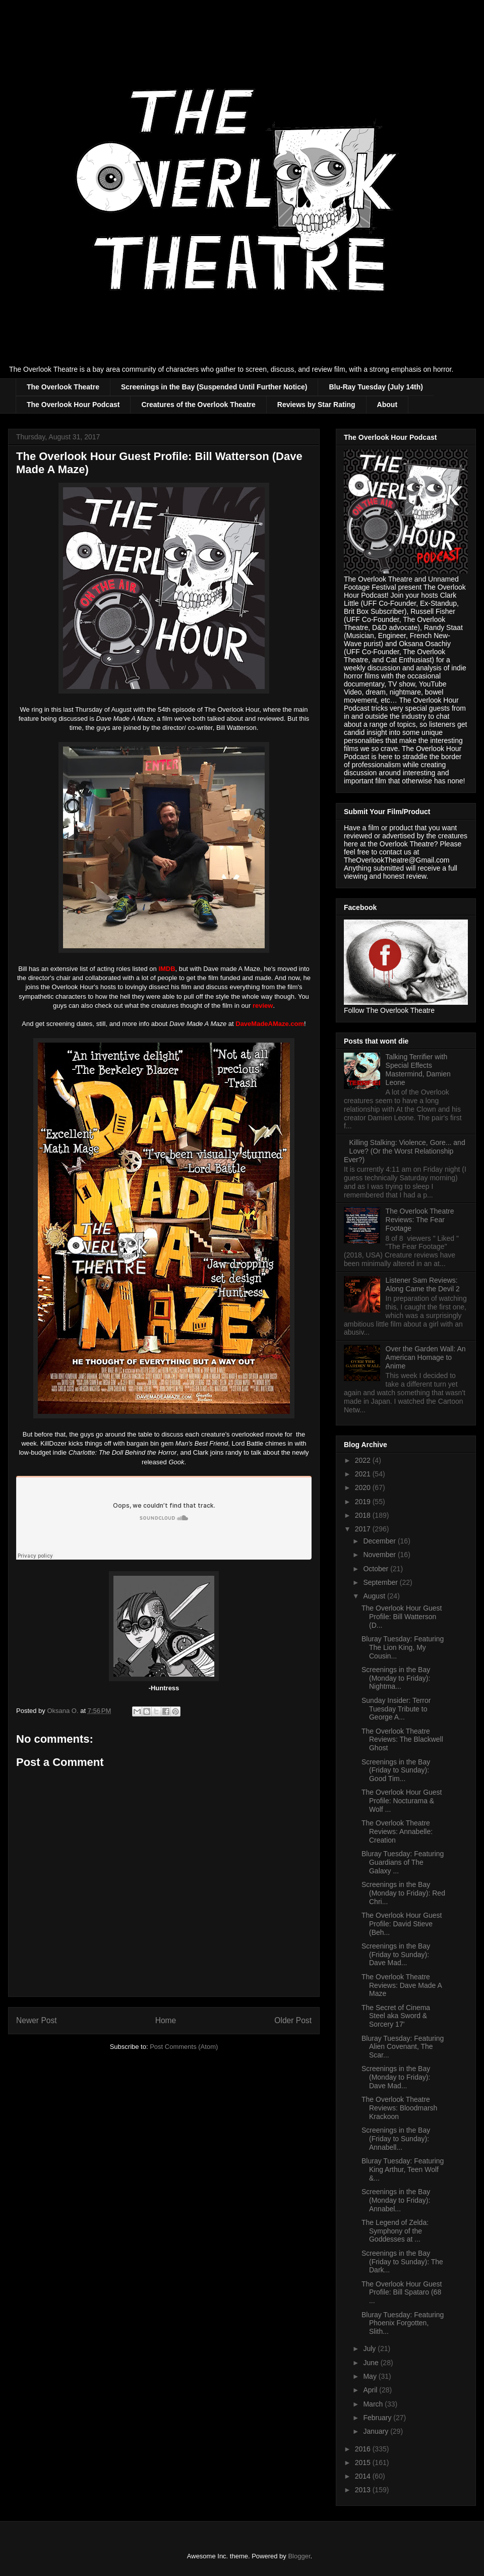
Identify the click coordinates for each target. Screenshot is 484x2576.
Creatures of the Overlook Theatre (198, 404)
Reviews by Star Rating (316, 404)
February (378, 2418)
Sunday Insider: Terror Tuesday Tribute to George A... (396, 1709)
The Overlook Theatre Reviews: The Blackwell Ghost (402, 1739)
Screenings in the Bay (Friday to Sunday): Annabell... (395, 2138)
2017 (364, 1529)
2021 (364, 1474)
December (380, 1541)
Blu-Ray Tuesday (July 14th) (375, 387)
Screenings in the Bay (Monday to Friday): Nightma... (395, 1678)
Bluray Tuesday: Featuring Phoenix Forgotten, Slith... (402, 2323)
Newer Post (36, 2020)
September (381, 1582)
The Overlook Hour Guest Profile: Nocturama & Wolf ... (401, 1800)
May (370, 2376)
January (376, 2431)
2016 (364, 2449)
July (370, 2348)
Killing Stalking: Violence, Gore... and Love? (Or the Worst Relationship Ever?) (404, 1151)
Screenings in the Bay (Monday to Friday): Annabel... (395, 2200)
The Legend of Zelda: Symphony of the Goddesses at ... (395, 2231)
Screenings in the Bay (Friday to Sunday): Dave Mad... (395, 1954)
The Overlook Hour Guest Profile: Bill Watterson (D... (401, 1616)
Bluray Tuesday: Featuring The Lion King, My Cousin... (402, 1647)
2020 (364, 1487)
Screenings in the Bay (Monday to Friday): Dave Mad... (395, 2077)
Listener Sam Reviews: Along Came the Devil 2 (423, 1284)
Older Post (293, 2020)
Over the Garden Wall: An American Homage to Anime (426, 1357)
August (375, 1596)
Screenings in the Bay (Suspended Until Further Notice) (214, 387)
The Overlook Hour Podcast (73, 404)
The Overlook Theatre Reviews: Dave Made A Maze (401, 1985)
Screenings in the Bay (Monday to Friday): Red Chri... (403, 1893)
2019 (364, 1502)
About (387, 404)
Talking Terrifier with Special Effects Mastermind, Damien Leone (418, 1069)
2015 (364, 2462)
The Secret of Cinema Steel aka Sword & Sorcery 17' (395, 2016)
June (371, 2363)
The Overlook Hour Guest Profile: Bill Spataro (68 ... (401, 2292)
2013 (364, 2490)
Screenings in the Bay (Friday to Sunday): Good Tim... (395, 1770)
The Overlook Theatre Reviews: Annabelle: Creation (397, 1831)
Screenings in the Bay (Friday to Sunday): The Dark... (402, 2261)
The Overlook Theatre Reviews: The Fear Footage (420, 1219)
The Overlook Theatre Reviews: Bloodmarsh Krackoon (399, 2108)
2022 (364, 1460)
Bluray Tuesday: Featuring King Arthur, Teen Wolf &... (402, 2169)
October (376, 1569)
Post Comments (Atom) (184, 2046)
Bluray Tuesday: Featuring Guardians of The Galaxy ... (402, 1862)
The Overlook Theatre (63, 387)
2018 (364, 1515)
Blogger (299, 2556)
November (380, 1555)
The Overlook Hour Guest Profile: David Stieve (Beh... (401, 1923)
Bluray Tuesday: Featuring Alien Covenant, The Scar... (402, 2046)
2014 (364, 2476)
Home (165, 2020)
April (371, 2390)
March (374, 2404)
